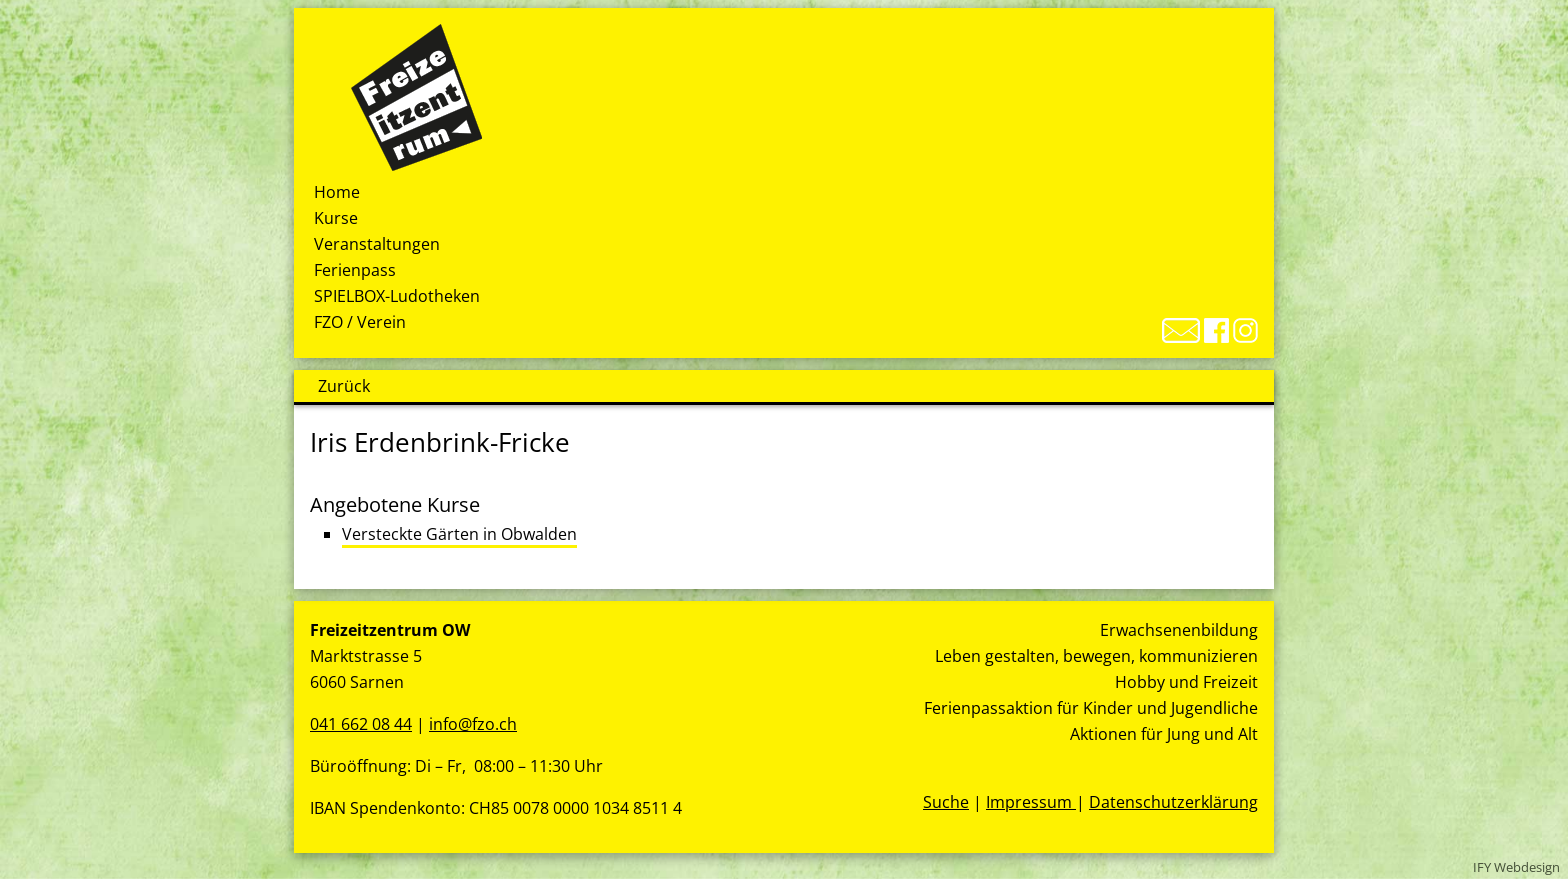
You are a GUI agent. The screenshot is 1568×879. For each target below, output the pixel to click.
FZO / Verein (360, 322)
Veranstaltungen (377, 244)
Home (337, 192)
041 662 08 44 (361, 724)
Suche (946, 802)
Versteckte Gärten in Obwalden (459, 534)
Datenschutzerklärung (1173, 802)
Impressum (1031, 802)
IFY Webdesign (1516, 867)
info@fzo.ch (473, 724)
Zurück (344, 386)
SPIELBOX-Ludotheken (397, 296)
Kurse (336, 218)
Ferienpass (355, 270)
